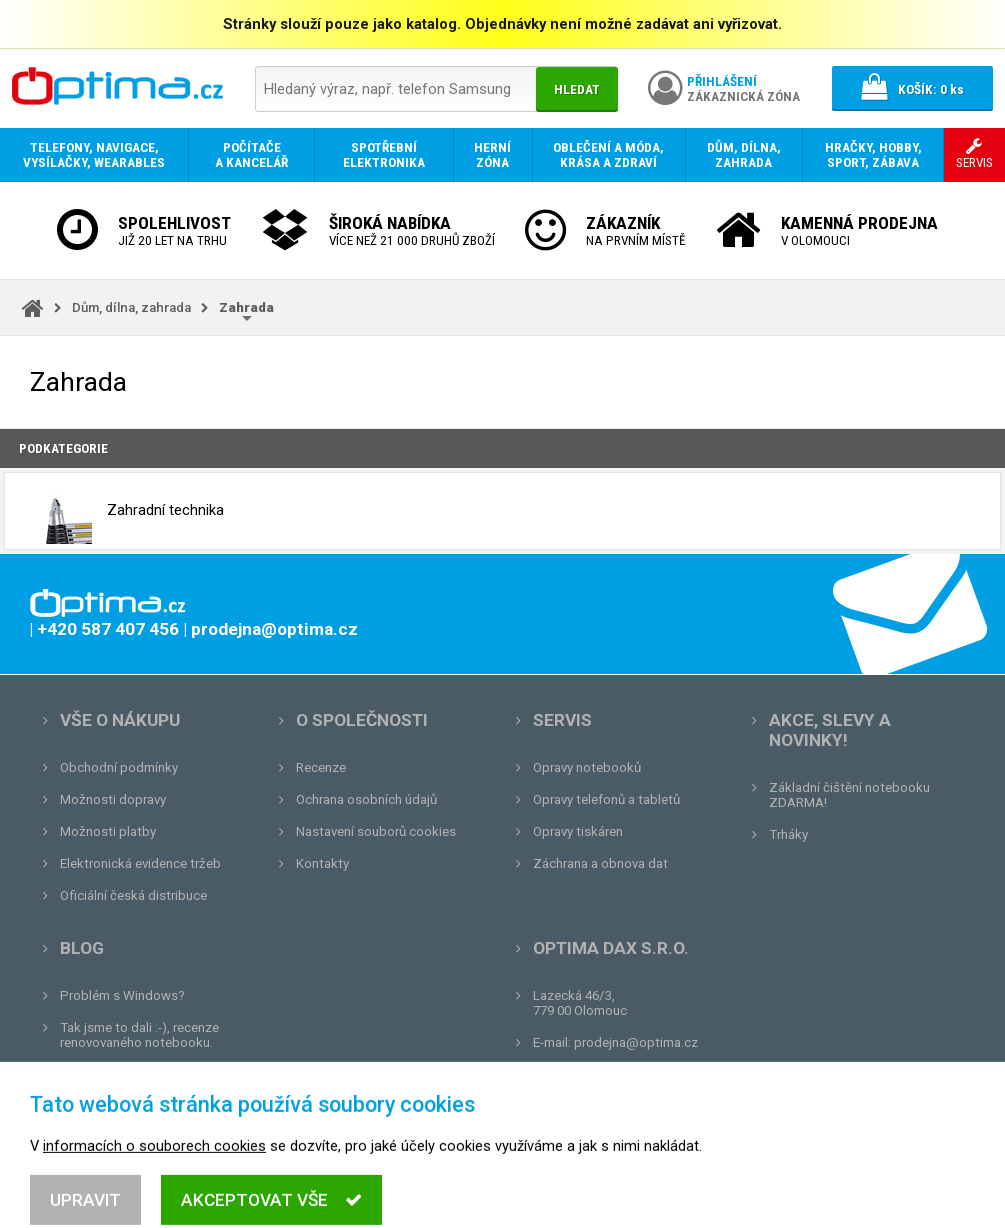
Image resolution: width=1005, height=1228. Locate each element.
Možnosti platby (108, 831)
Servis (562, 720)
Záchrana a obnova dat (600, 863)
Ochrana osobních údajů (366, 799)
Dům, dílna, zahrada (131, 307)
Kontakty (322, 863)
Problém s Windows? (122, 995)
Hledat (577, 89)
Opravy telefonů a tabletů (606, 799)
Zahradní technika (124, 511)
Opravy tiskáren (578, 831)
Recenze (321, 767)
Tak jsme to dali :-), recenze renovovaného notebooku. (139, 1035)
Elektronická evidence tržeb (140, 863)
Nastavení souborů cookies (376, 831)
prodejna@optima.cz (636, 1042)
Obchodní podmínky (119, 767)
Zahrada (246, 307)
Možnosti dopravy (113, 799)
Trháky (788, 834)
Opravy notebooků (587, 767)
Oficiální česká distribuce (133, 895)
